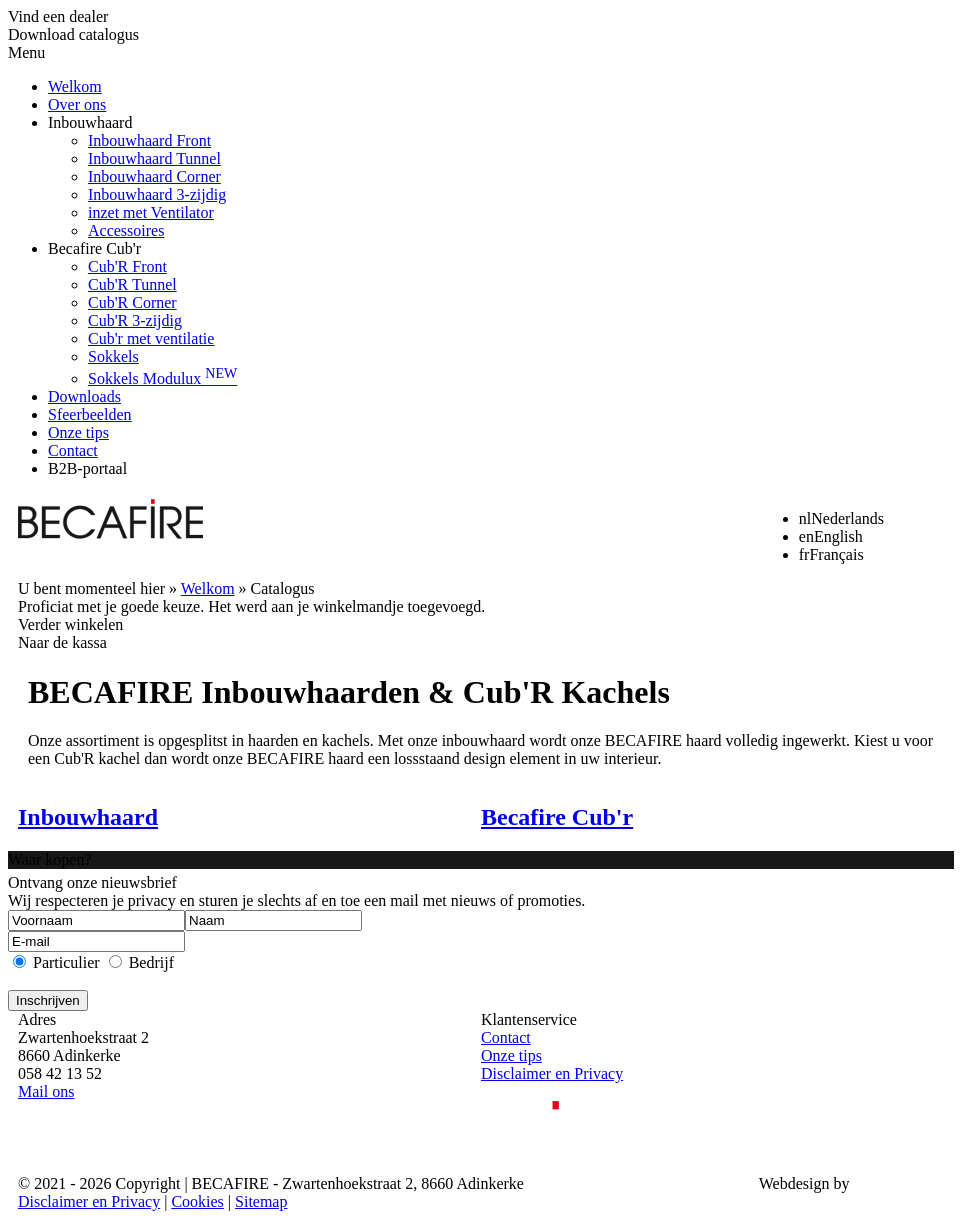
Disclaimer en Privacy (552, 1073)
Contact (73, 450)
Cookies (197, 1201)
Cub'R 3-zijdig (135, 320)
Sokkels (113, 356)
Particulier (66, 962)
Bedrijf (151, 962)
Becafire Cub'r (94, 248)
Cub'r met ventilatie (151, 338)
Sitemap (261, 1201)
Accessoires (126, 230)
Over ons (77, 104)
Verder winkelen (70, 624)
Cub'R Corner (132, 302)
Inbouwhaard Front (149, 140)
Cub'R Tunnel (132, 284)
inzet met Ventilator (151, 212)
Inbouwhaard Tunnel (154, 158)
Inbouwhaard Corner (154, 176)
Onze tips (78, 432)
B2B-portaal (87, 468)
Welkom (75, 86)
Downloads (84, 396)
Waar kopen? (50, 859)
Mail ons (46, 1091)
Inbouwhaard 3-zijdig (157, 194)
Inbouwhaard (90, 122)
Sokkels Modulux (162, 378)
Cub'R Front (127, 266)
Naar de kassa (62, 642)
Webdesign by (804, 1183)
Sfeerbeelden (90, 414)
